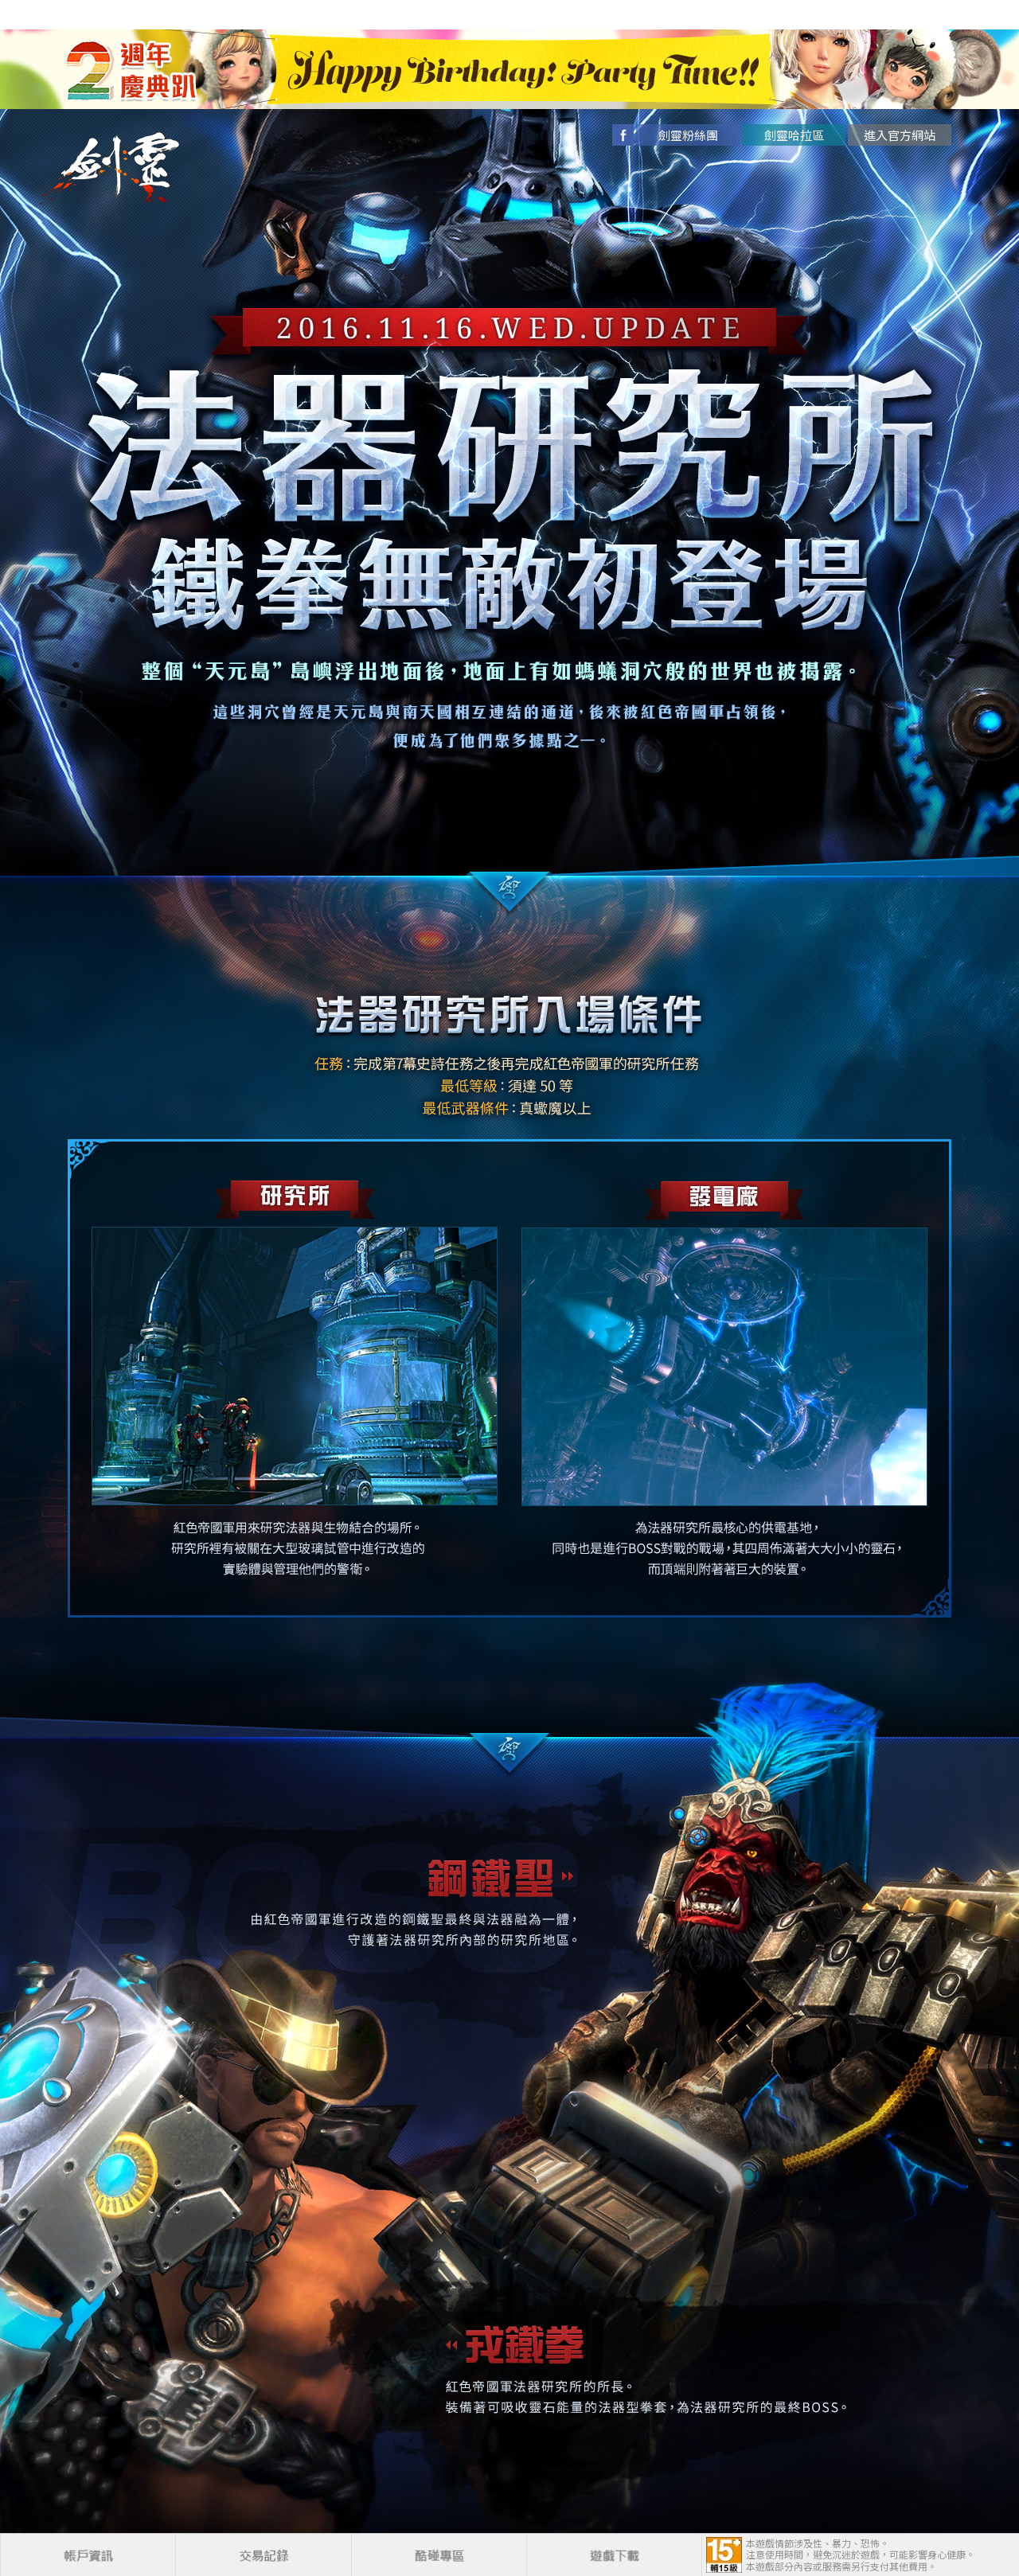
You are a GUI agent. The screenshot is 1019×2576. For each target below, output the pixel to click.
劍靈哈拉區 (794, 135)
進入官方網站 (899, 135)
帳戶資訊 (88, 2555)
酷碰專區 (439, 2555)
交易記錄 (263, 2555)
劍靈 (123, 167)
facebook (623, 135)
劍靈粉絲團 (688, 135)
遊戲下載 (614, 2555)
